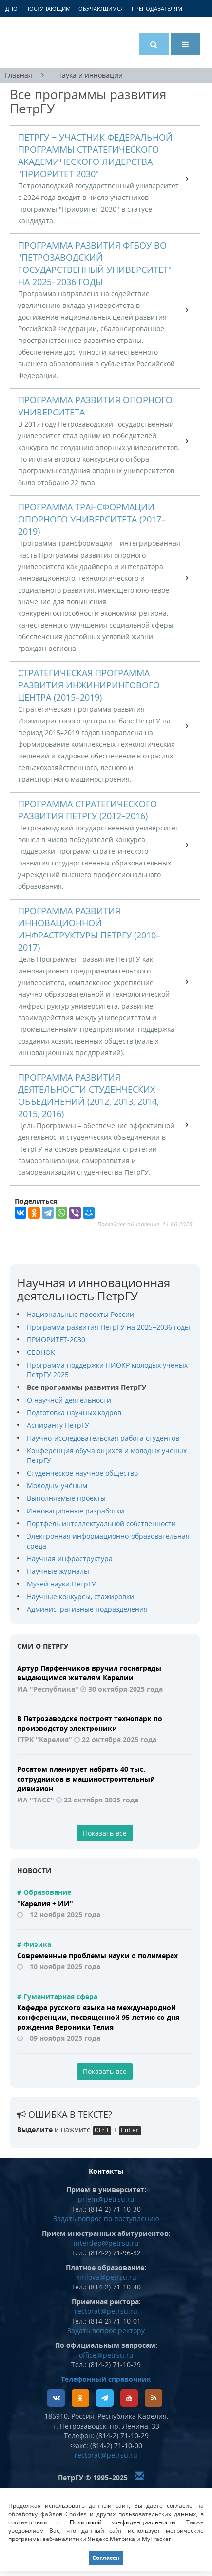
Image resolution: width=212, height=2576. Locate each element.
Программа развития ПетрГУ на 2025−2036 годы (108, 1327)
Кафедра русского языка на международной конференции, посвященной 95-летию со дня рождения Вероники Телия (98, 2017)
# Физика (34, 1944)
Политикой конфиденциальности (122, 2522)
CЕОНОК (41, 1352)
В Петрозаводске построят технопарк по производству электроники (89, 1723)
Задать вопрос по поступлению (106, 2218)
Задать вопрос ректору (106, 2330)
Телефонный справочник (106, 2379)
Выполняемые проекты (66, 1498)
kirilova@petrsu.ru (106, 2277)
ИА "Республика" (47, 1688)
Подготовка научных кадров (74, 1412)
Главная (18, 75)
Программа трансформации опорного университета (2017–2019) (92, 519)
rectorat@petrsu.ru (106, 2311)
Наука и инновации (90, 75)
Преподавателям (157, 8)
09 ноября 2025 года (65, 2038)
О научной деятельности (69, 1400)
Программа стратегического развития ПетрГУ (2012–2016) (87, 810)
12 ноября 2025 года (65, 1914)
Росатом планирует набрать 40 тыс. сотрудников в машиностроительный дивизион (86, 1779)
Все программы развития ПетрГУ (86, 1387)
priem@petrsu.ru (106, 2199)
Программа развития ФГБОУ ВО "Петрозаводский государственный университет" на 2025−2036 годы (95, 263)
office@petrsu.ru (106, 2355)
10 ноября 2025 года (65, 1966)
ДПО (11, 8)
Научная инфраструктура (70, 1558)
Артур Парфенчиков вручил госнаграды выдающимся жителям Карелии (89, 1672)
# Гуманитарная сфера (57, 1996)
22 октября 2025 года (119, 1739)
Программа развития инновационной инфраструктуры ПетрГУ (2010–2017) (89, 929)
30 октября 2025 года (125, 1688)
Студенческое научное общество (82, 1472)
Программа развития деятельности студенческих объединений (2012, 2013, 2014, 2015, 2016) (88, 1095)
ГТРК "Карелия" (44, 1739)
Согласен (106, 2558)
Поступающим (48, 8)
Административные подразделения (87, 1609)
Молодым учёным (57, 1485)
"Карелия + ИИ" (45, 1903)
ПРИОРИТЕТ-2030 (56, 1339)
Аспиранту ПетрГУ (58, 1425)
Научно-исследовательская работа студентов (103, 1437)
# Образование (44, 1892)
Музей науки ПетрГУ (61, 1583)
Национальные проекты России (80, 1314)
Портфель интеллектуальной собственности (101, 1523)
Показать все (105, 1832)
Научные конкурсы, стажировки (80, 1596)
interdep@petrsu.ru (106, 2243)
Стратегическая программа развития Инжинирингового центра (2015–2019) (89, 685)
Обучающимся (101, 8)
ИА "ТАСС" (35, 1799)
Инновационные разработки (75, 1510)
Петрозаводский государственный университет (46, 42)
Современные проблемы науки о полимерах (97, 1955)
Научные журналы (58, 1571)
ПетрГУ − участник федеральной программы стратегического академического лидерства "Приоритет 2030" (95, 155)
